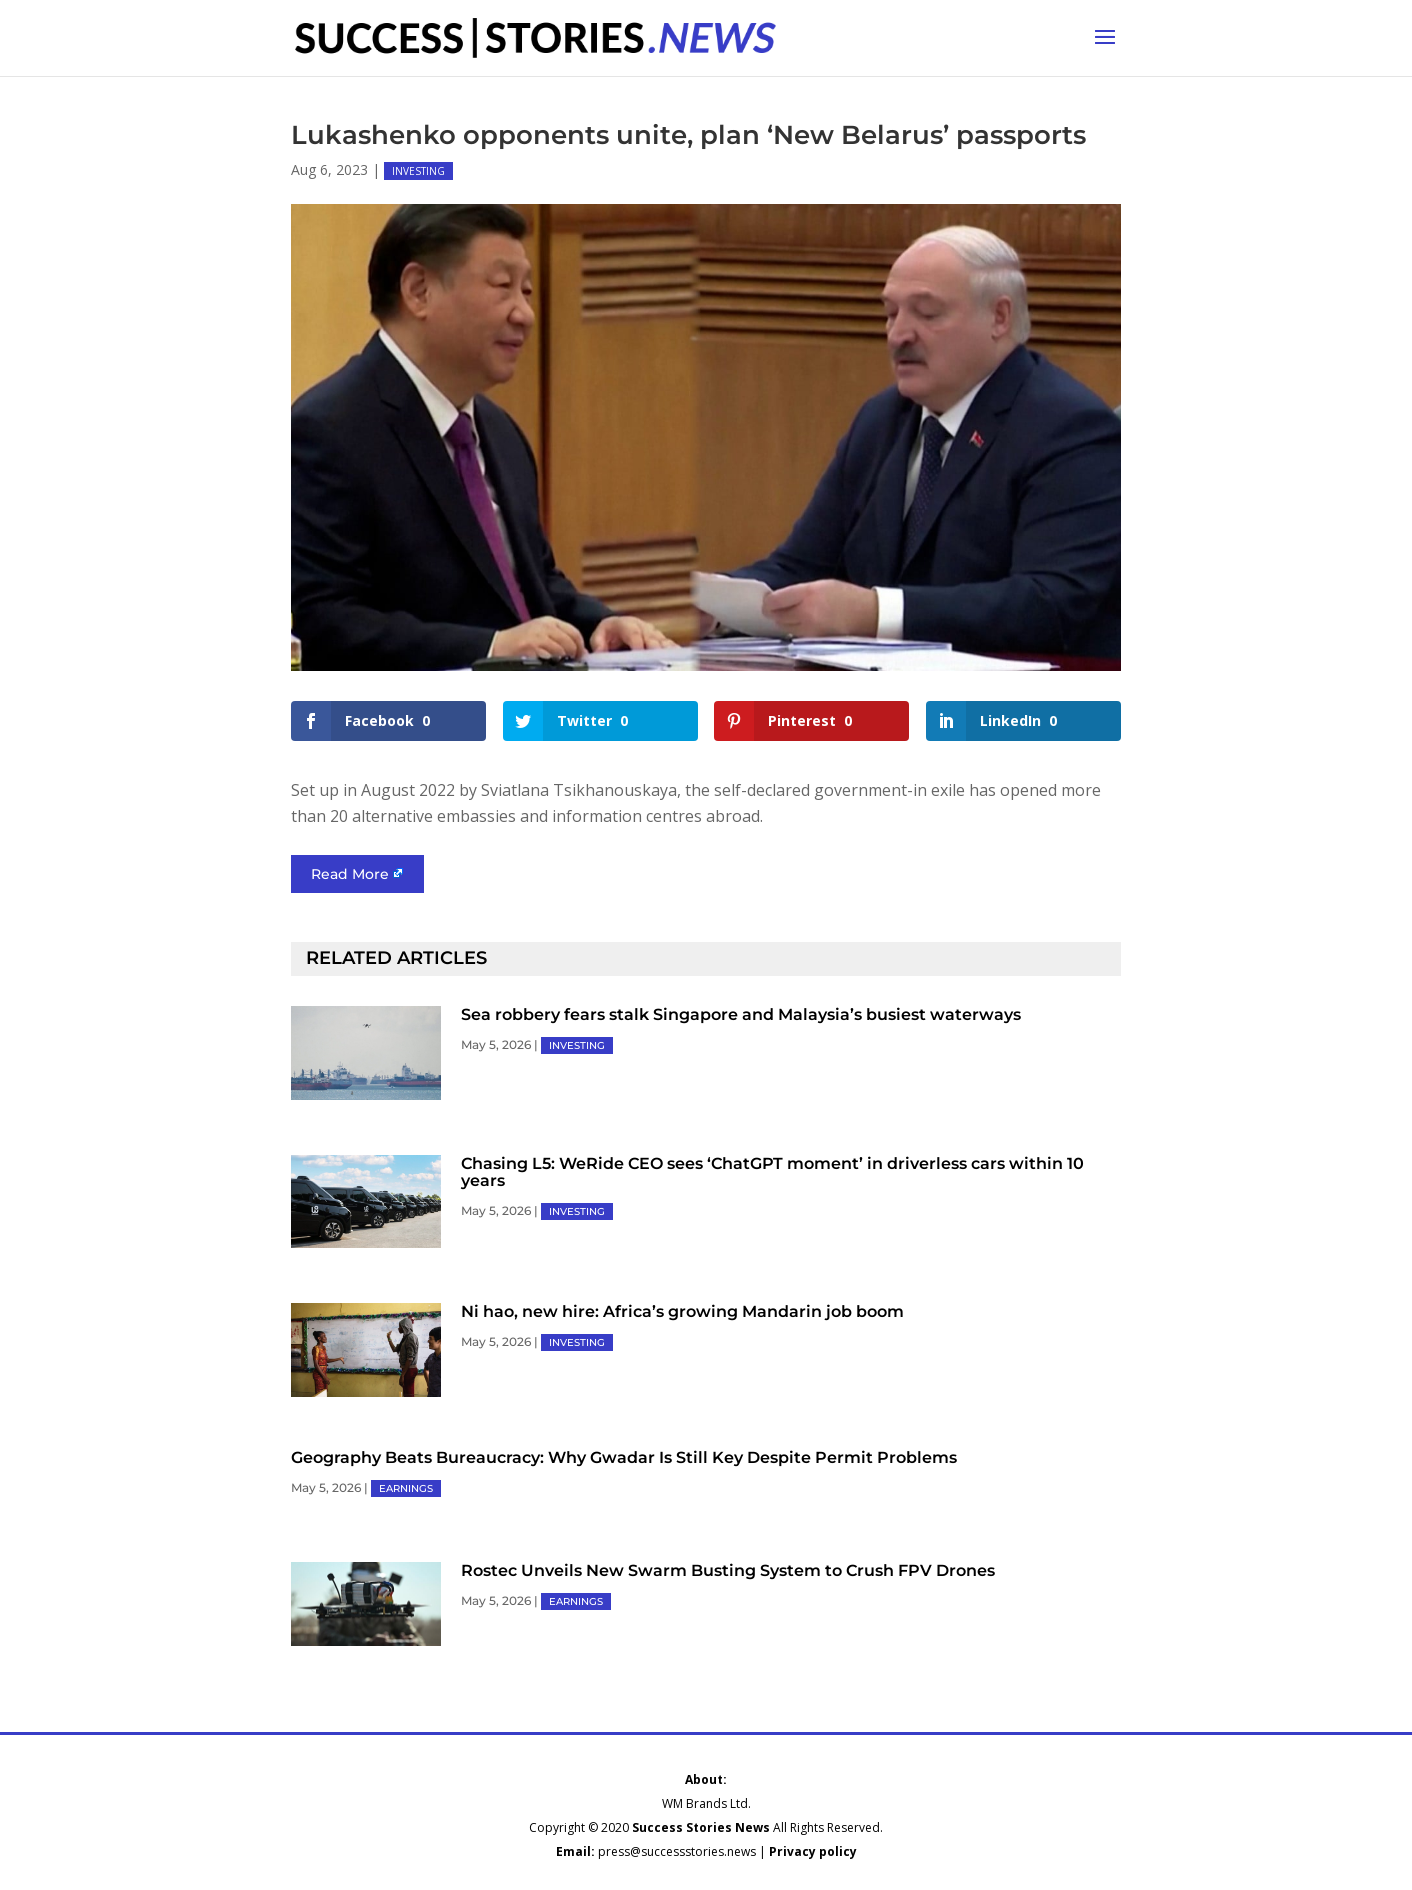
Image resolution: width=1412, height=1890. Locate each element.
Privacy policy (813, 1851)
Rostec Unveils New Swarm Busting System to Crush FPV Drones (728, 1570)
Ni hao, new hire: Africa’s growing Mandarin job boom (682, 1311)
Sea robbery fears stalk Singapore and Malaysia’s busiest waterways (741, 1014)
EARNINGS (406, 1488)
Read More (350, 874)
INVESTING (418, 171)
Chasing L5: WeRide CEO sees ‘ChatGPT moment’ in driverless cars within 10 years (772, 1172)
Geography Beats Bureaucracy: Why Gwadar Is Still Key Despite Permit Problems (624, 1457)
